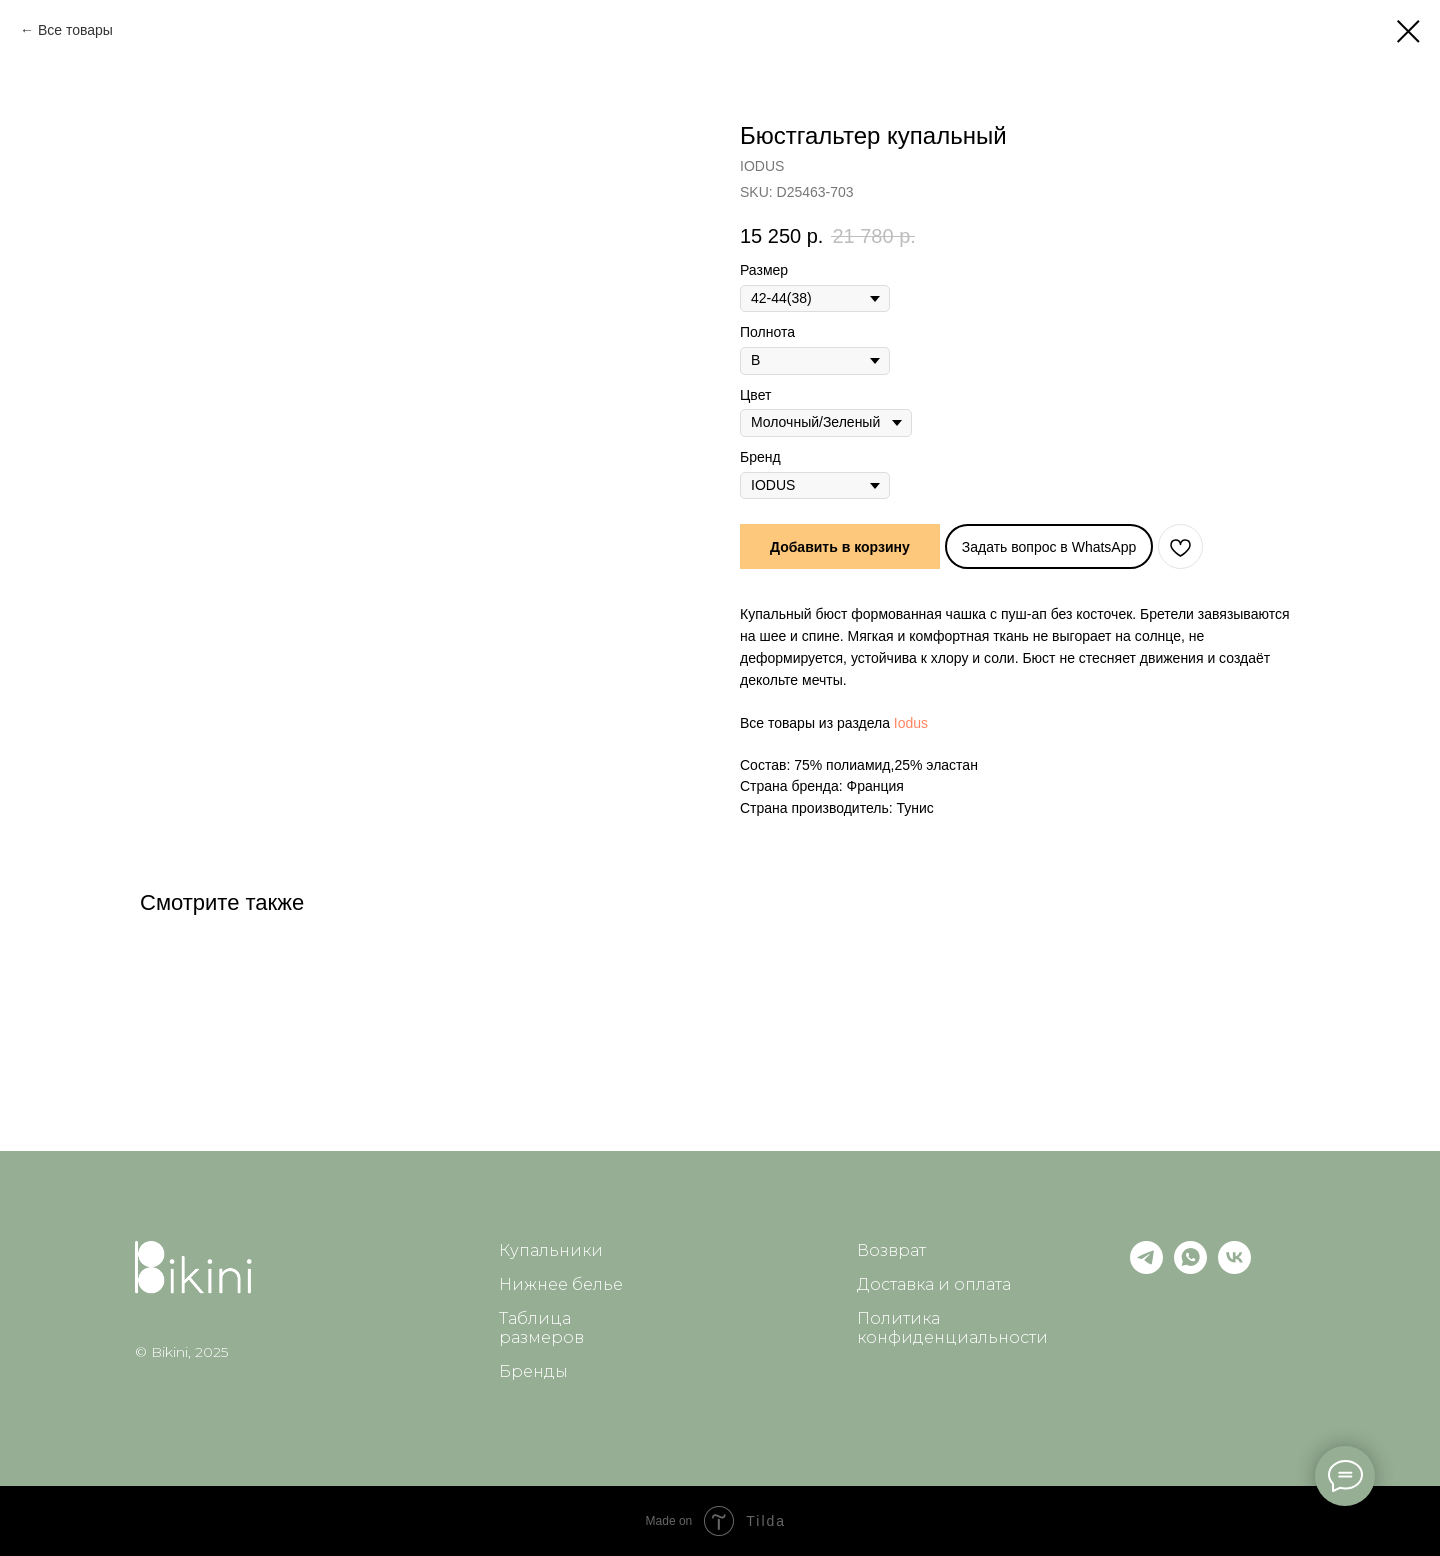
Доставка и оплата (934, 1284)
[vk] (1234, 1268)
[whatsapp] (1190, 1268)
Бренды (533, 1371)
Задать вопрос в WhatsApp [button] (1049, 547)
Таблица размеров (541, 1328)
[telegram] (1146, 1268)
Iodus (911, 723)
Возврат (891, 1250)
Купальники (551, 1250)
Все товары (75, 30)
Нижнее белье (561, 1284)
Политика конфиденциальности (952, 1328)
